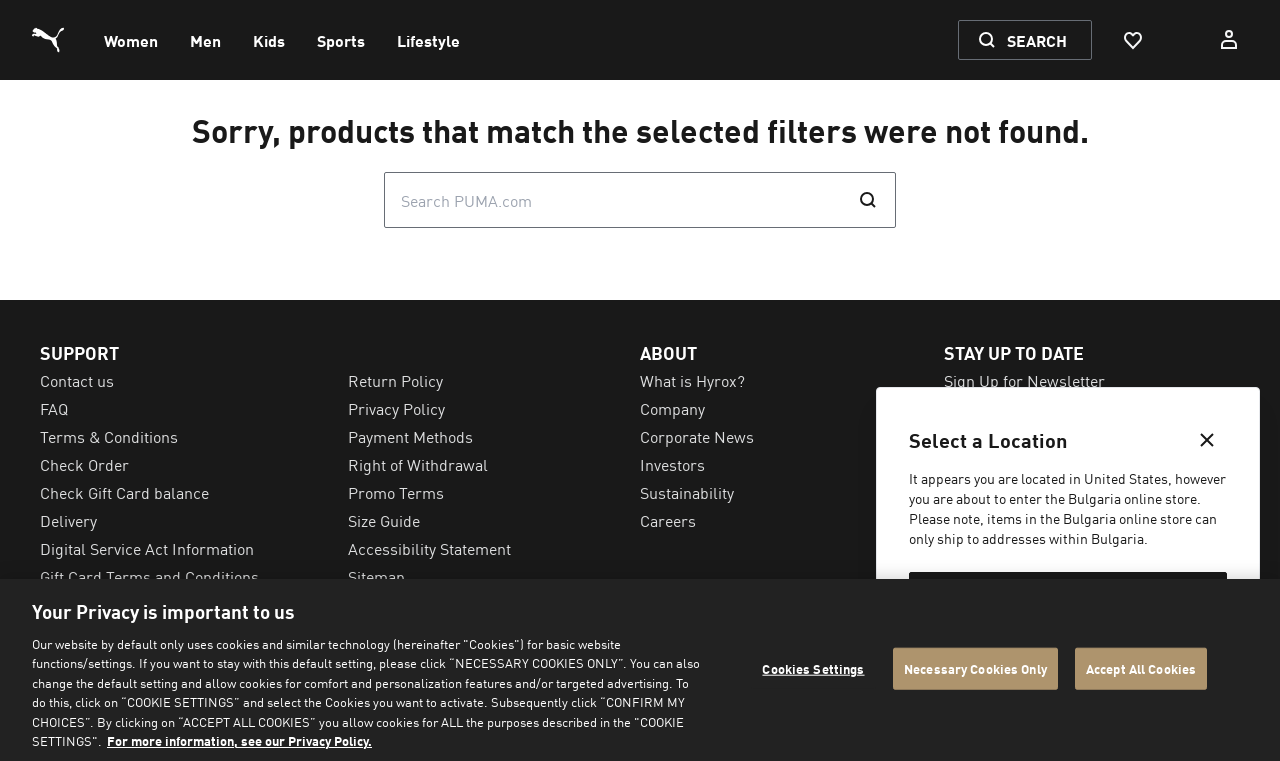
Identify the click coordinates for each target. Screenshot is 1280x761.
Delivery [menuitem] (68, 520)
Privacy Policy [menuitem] (396, 408)
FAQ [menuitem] (54, 408)
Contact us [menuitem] (77, 380)
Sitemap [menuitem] (376, 576)
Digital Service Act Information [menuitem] (147, 548)
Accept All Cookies (1141, 668)
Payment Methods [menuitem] (410, 436)
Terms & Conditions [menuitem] (109, 436)
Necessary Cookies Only (975, 668)
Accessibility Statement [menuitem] (429, 548)
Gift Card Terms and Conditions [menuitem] (149, 576)
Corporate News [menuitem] (697, 436)
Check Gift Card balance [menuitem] (124, 492)
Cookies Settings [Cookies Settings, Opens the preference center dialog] (813, 668)
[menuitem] (131, 40)
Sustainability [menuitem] (687, 492)
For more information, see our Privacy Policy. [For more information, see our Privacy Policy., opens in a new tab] (239, 740)
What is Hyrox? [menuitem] (692, 380)
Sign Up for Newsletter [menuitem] (1024, 380)
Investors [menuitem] (672, 464)
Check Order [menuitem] (84, 464)
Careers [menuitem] (668, 520)
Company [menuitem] (672, 408)
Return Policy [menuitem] (395, 380)
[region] (640, 670)
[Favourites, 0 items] (1132, 40)
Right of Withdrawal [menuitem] (418, 464)
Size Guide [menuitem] (384, 520)
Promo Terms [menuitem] (396, 492)
